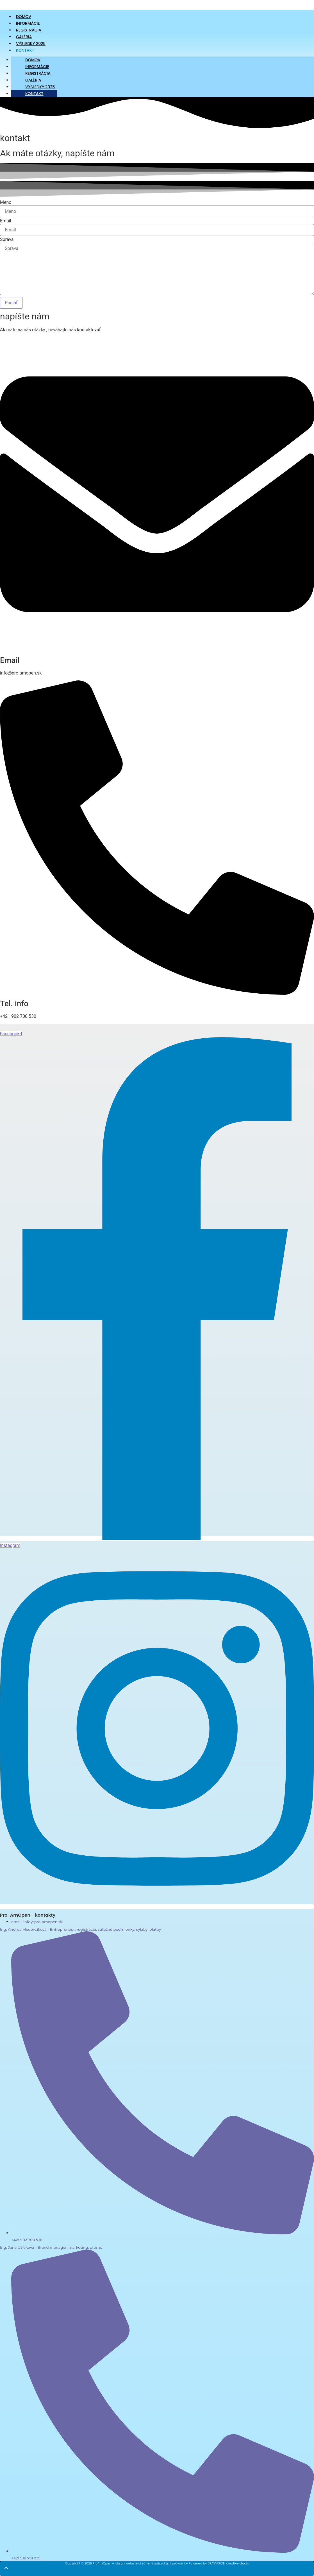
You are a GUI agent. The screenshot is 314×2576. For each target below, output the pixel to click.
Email (5, 221)
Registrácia (38, 73)
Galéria (33, 80)
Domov (32, 60)
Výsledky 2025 (40, 87)
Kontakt (25, 50)
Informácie (37, 66)
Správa (7, 239)
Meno (5, 202)
